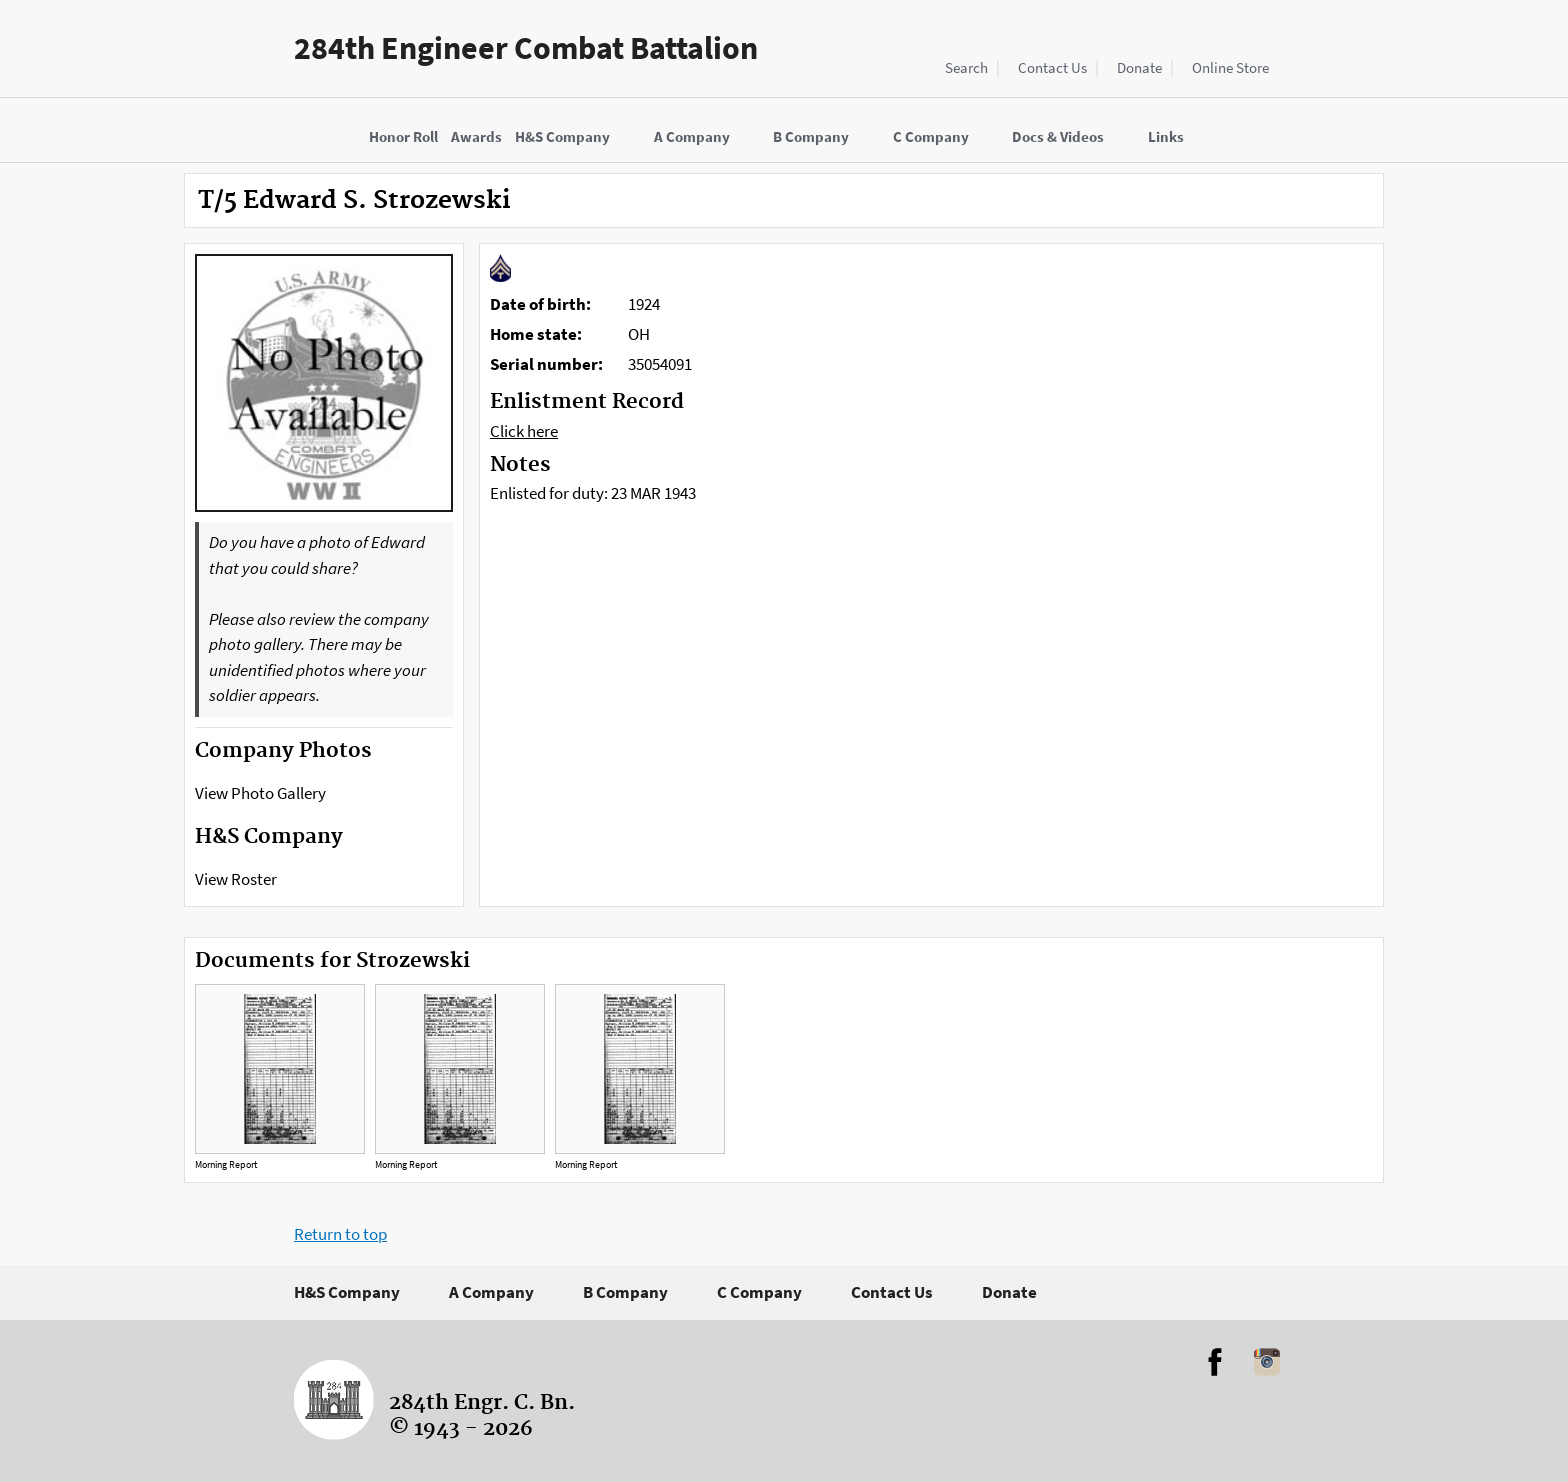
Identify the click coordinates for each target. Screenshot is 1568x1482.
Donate (1139, 67)
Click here (524, 431)
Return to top (340, 1234)
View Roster (236, 879)
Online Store (1230, 67)
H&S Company (347, 1292)
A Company (491, 1292)
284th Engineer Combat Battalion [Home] (526, 48)
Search (966, 67)
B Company (625, 1292)
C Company (759, 1292)
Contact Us (1052, 67)
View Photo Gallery (260, 793)
